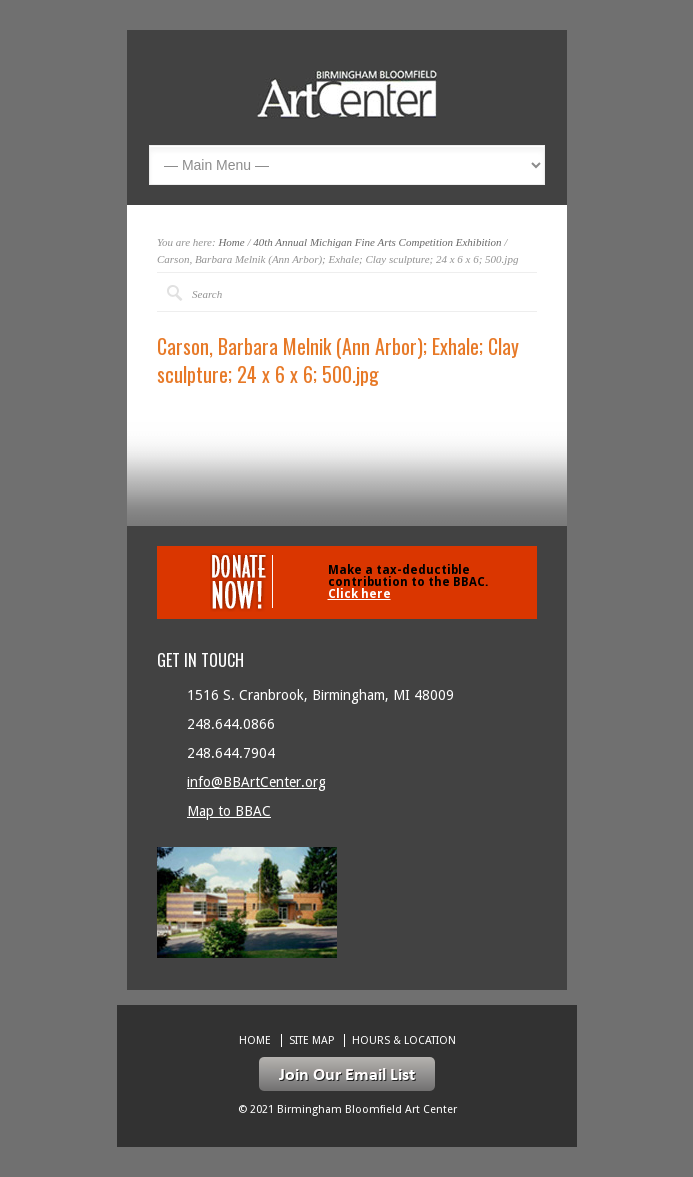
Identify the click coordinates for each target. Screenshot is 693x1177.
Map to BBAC (229, 811)
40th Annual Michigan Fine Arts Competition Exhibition (377, 242)
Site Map (311, 1040)
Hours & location (404, 1040)
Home (231, 242)
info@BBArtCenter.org (256, 782)
